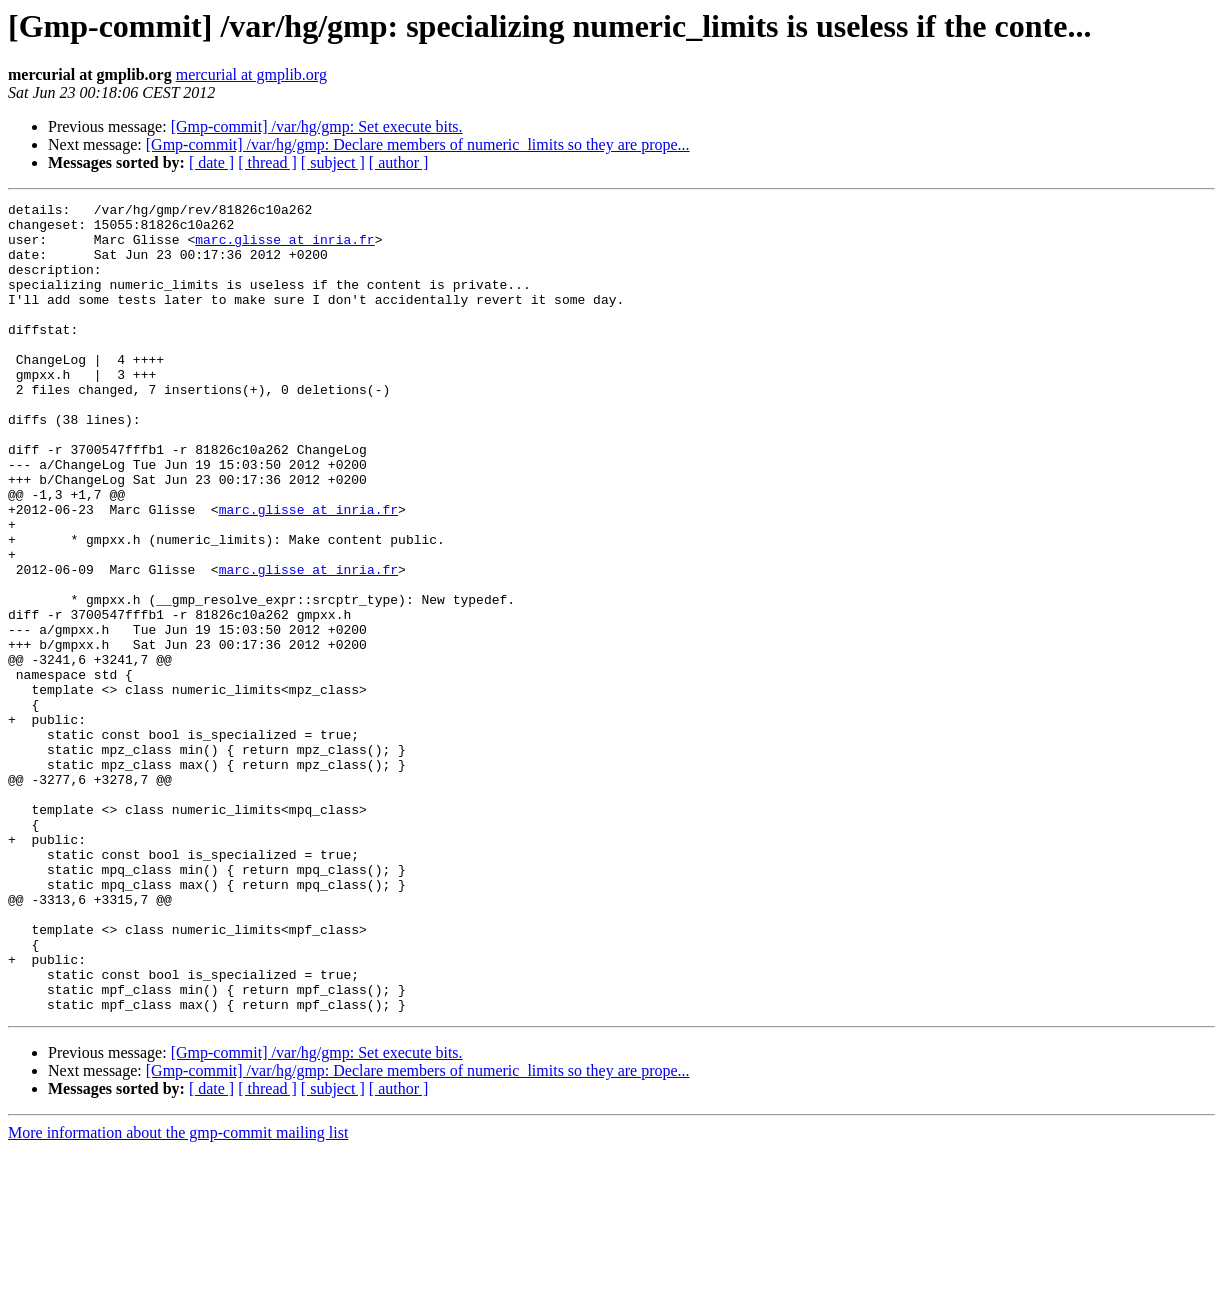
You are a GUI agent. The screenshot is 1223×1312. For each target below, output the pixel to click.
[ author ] (399, 162)
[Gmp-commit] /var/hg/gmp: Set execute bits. (317, 126)
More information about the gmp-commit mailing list (178, 1294)
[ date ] (211, 162)
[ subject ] (333, 162)
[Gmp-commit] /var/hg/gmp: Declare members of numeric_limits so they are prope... (418, 144)
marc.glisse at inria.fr (284, 248)
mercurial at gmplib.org (251, 74)
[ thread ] (267, 162)
